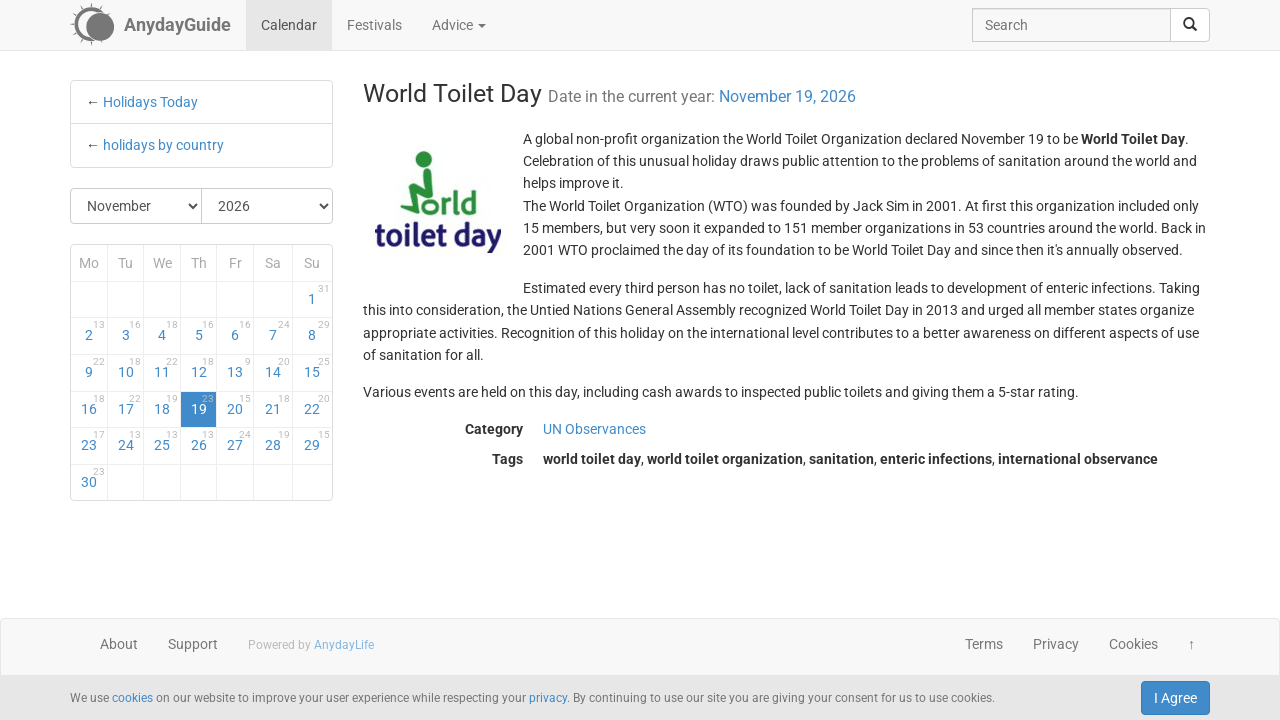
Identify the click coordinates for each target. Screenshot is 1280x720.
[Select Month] (136, 206)
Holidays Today (150, 102)
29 (316, 441)
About (119, 644)
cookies (132, 698)
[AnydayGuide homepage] (150, 25)
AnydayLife (344, 645)
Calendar (289, 25)
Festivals (374, 25)
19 (203, 405)
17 (130, 405)
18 (166, 405)
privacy (548, 698)
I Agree (1175, 698)
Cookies (1133, 644)
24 (130, 441)
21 (277, 405)
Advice (459, 25)
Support (193, 644)
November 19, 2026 (787, 96)
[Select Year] (267, 206)
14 (277, 368)
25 (166, 441)
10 (130, 368)
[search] (1190, 25)
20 (239, 405)
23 (93, 441)
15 (316, 368)
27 (239, 441)
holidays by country (163, 145)
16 (93, 405)
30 (93, 478)
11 (166, 368)
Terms (984, 644)
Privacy (1056, 644)
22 (316, 405)
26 (203, 441)
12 (203, 368)
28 (277, 441)
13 (239, 368)
